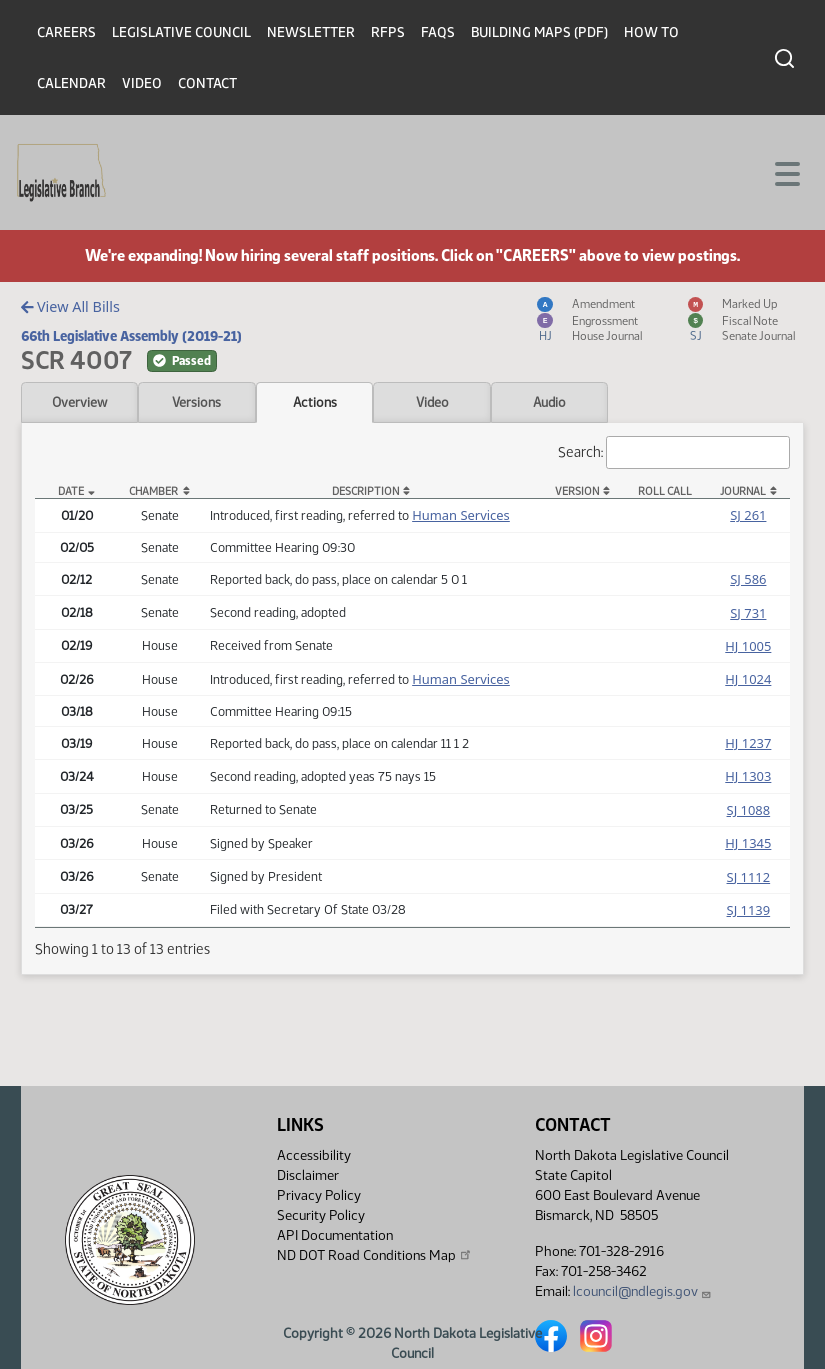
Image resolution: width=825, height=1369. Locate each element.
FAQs (438, 32)
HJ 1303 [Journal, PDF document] (748, 776)
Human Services (461, 515)
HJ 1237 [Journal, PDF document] (748, 743)
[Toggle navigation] (786, 172)
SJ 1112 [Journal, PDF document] (749, 877)
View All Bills (70, 306)
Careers (66, 32)
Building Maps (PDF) (539, 32)
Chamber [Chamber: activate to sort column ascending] (153, 491)
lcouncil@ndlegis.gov (642, 1291)
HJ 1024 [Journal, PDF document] (748, 679)
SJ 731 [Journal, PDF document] (748, 613)
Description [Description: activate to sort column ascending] (365, 491)
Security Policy (321, 1215)
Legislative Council (181, 32)
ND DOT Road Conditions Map (375, 1255)
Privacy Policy (319, 1195)
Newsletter (311, 32)
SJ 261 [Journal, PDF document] (748, 515)
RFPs (388, 32)
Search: (674, 452)
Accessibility (314, 1155)
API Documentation (335, 1235)
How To (651, 32)
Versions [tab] (196, 402)
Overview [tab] (79, 402)
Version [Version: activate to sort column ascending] (577, 491)
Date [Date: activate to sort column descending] (71, 491)
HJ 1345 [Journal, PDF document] (748, 843)
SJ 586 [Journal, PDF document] (748, 579)
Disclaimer (308, 1175)
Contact (207, 83)
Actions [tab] (315, 402)
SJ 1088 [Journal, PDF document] (749, 810)
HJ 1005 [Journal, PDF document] (748, 646)
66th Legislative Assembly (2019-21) (131, 336)
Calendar (71, 83)
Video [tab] (432, 402)
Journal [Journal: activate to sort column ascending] (743, 491)
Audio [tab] (549, 402)
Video (142, 83)
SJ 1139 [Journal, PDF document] (749, 910)
